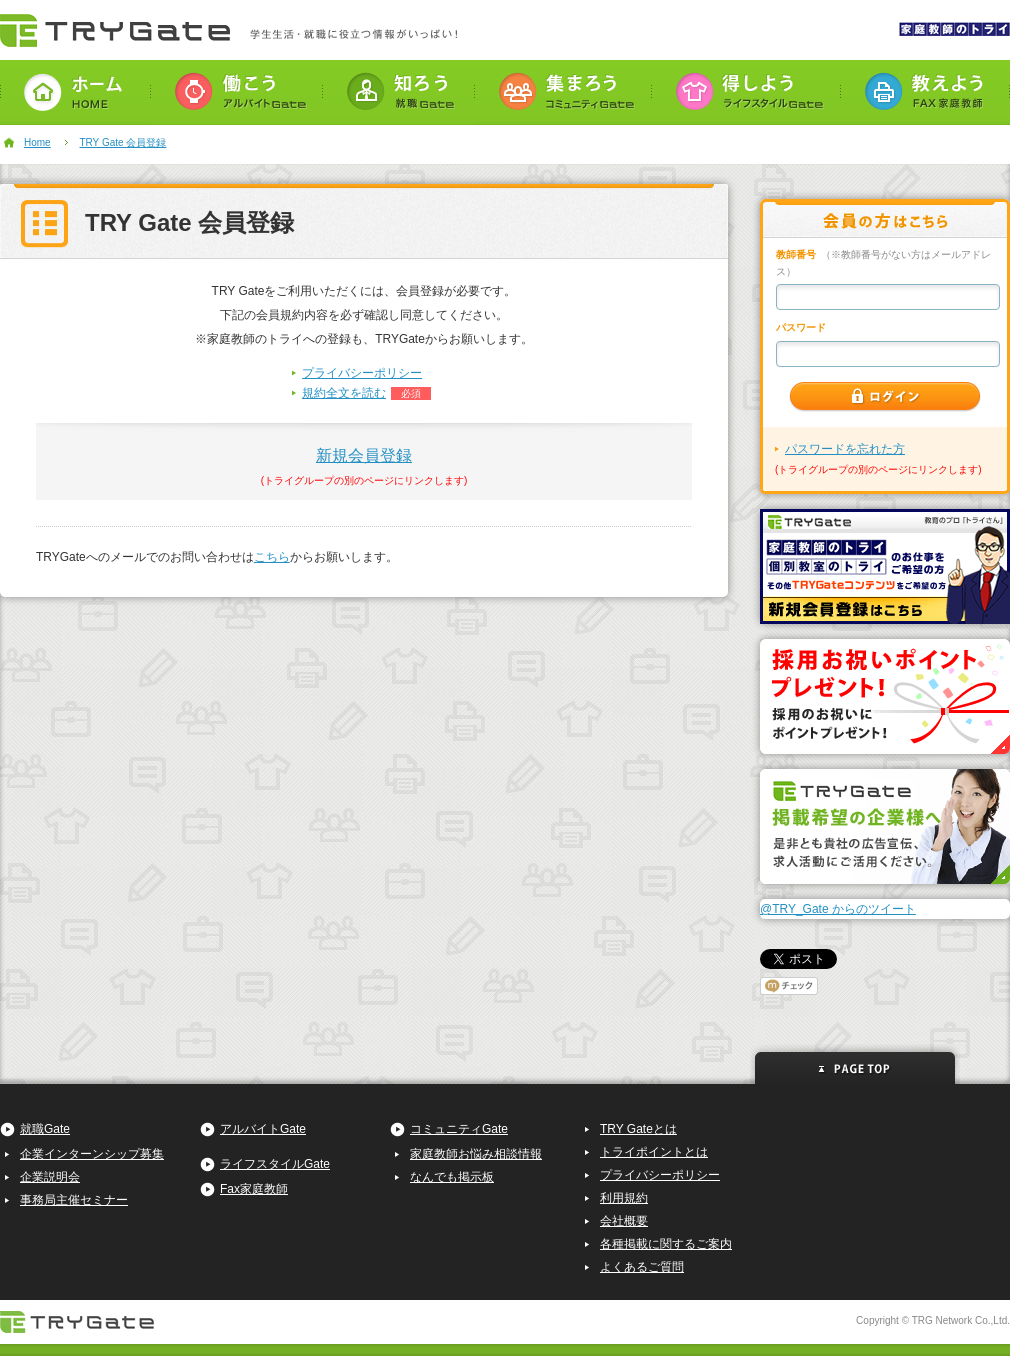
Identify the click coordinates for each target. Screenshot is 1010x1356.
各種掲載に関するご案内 (666, 1244)
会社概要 (624, 1221)
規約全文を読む (344, 393)
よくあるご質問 (642, 1267)
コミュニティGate (459, 1129)
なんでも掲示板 (452, 1177)
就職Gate (45, 1129)
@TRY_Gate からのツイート (838, 909)
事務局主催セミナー (74, 1200)
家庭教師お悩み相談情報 (476, 1154)
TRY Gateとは (638, 1129)
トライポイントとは (654, 1152)
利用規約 (624, 1198)
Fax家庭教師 (254, 1189)
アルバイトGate (263, 1129)
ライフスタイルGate (275, 1164)
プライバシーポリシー (362, 373)
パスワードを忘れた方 (845, 449)
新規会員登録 (364, 455)
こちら (272, 557)
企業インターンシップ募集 (92, 1154)
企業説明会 (50, 1177)
